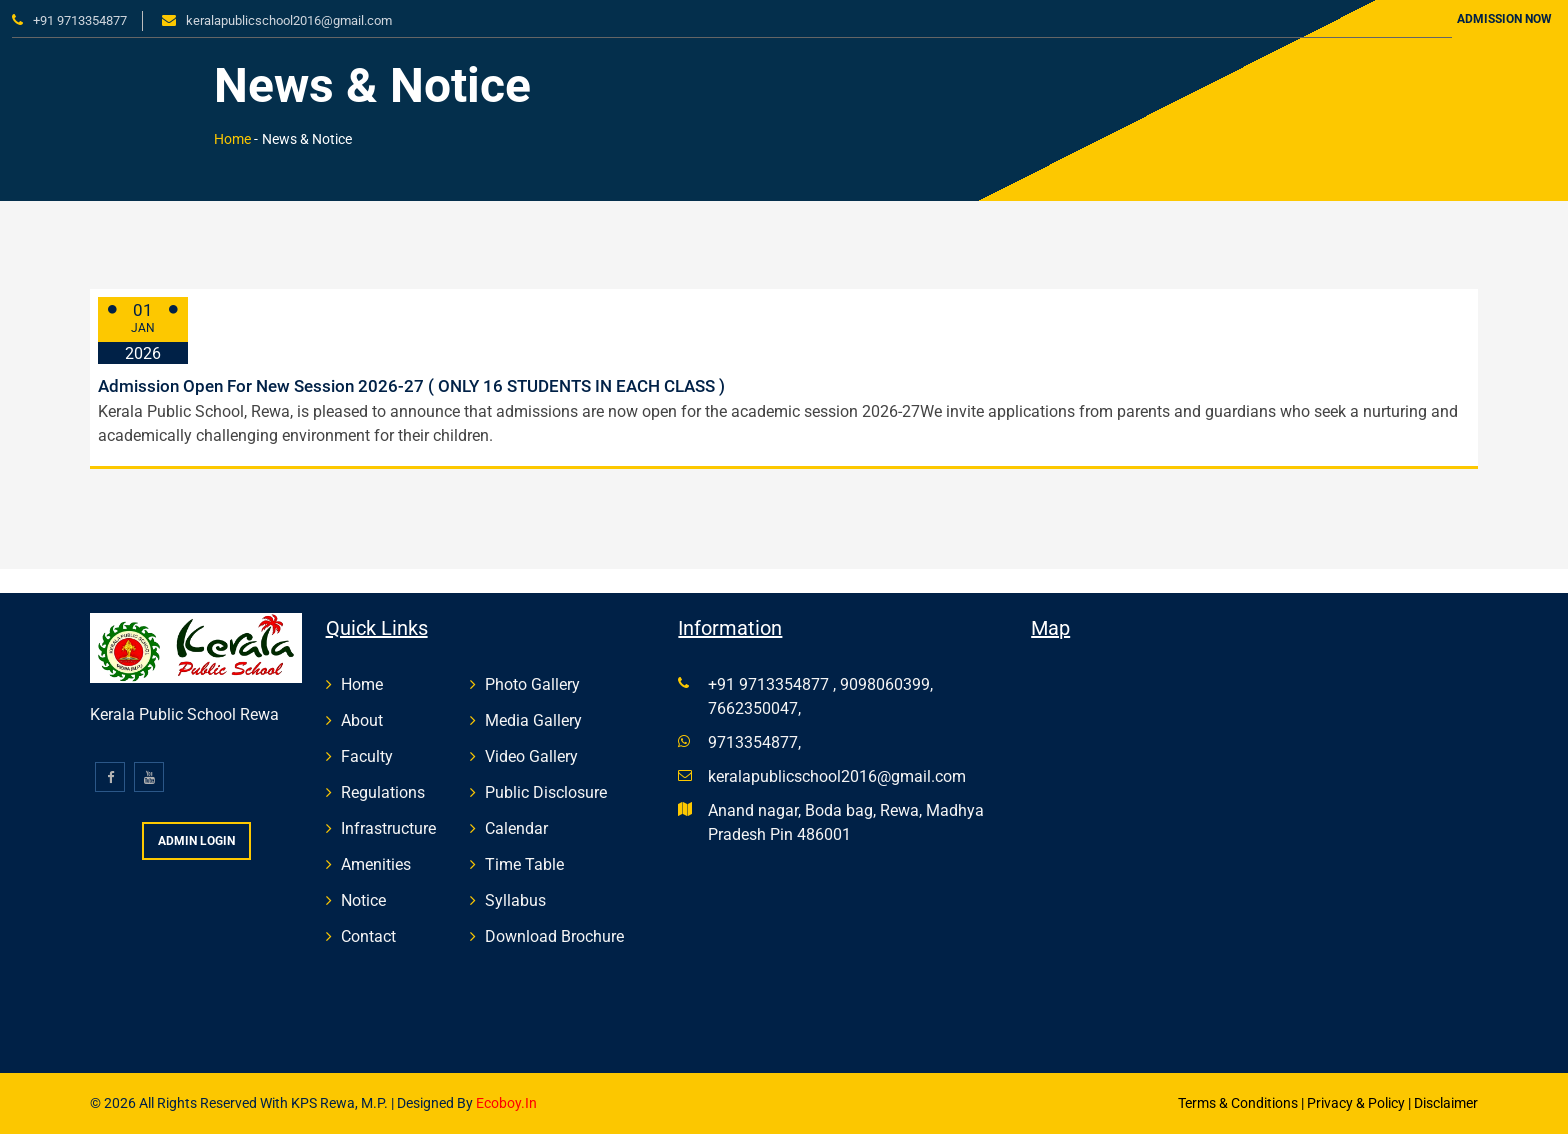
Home (232, 139)
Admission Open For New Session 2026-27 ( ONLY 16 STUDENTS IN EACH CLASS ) (411, 386)
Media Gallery (533, 720)
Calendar (516, 828)
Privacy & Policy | (1359, 1103)
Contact (368, 936)
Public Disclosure (546, 792)
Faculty (367, 756)
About (362, 720)
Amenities (376, 864)
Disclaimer (1446, 1103)
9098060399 (885, 684)
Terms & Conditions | (1241, 1103)
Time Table (524, 864)
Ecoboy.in (505, 1103)
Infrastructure (388, 828)
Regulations (383, 792)
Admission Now (1504, 19)
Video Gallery (531, 756)
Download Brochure (554, 936)
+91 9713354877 (80, 20)
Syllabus (515, 900)
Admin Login (196, 841)
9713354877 (753, 742)
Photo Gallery (532, 684)
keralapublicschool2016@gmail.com (289, 20)
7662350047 (753, 708)
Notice (363, 900)
